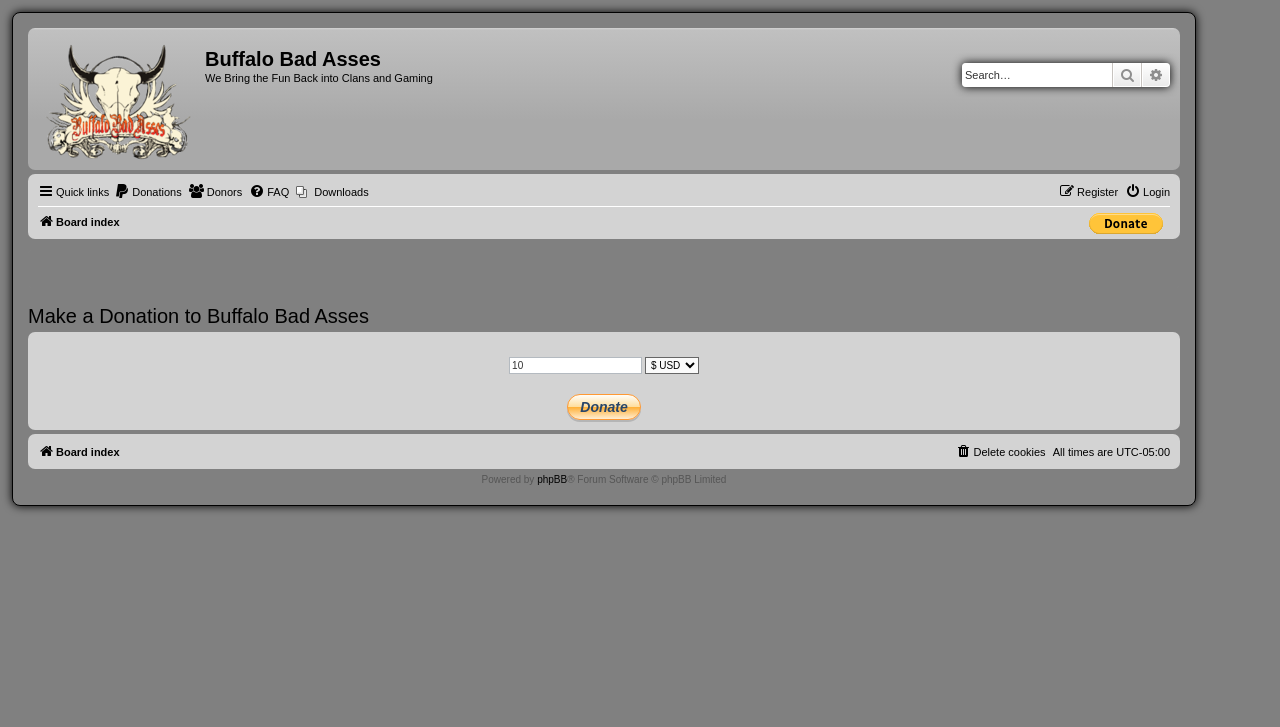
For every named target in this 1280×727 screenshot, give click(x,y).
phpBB (552, 479)
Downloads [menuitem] (341, 192)
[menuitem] (148, 192)
